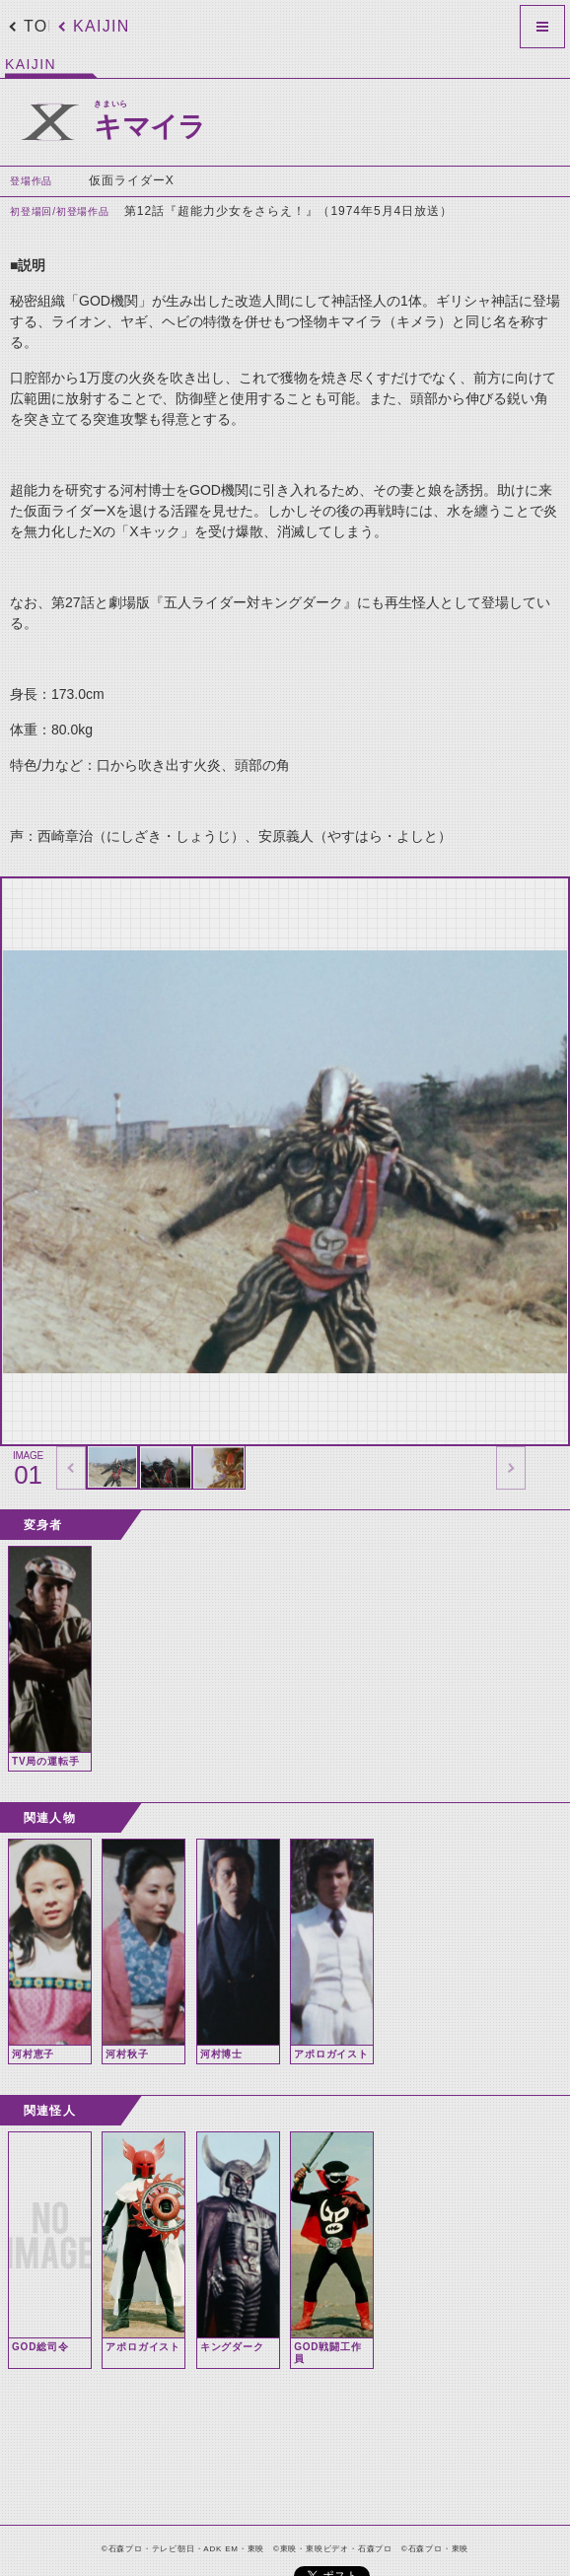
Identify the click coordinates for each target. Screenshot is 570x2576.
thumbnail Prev (71, 1468)
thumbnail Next (511, 1468)
